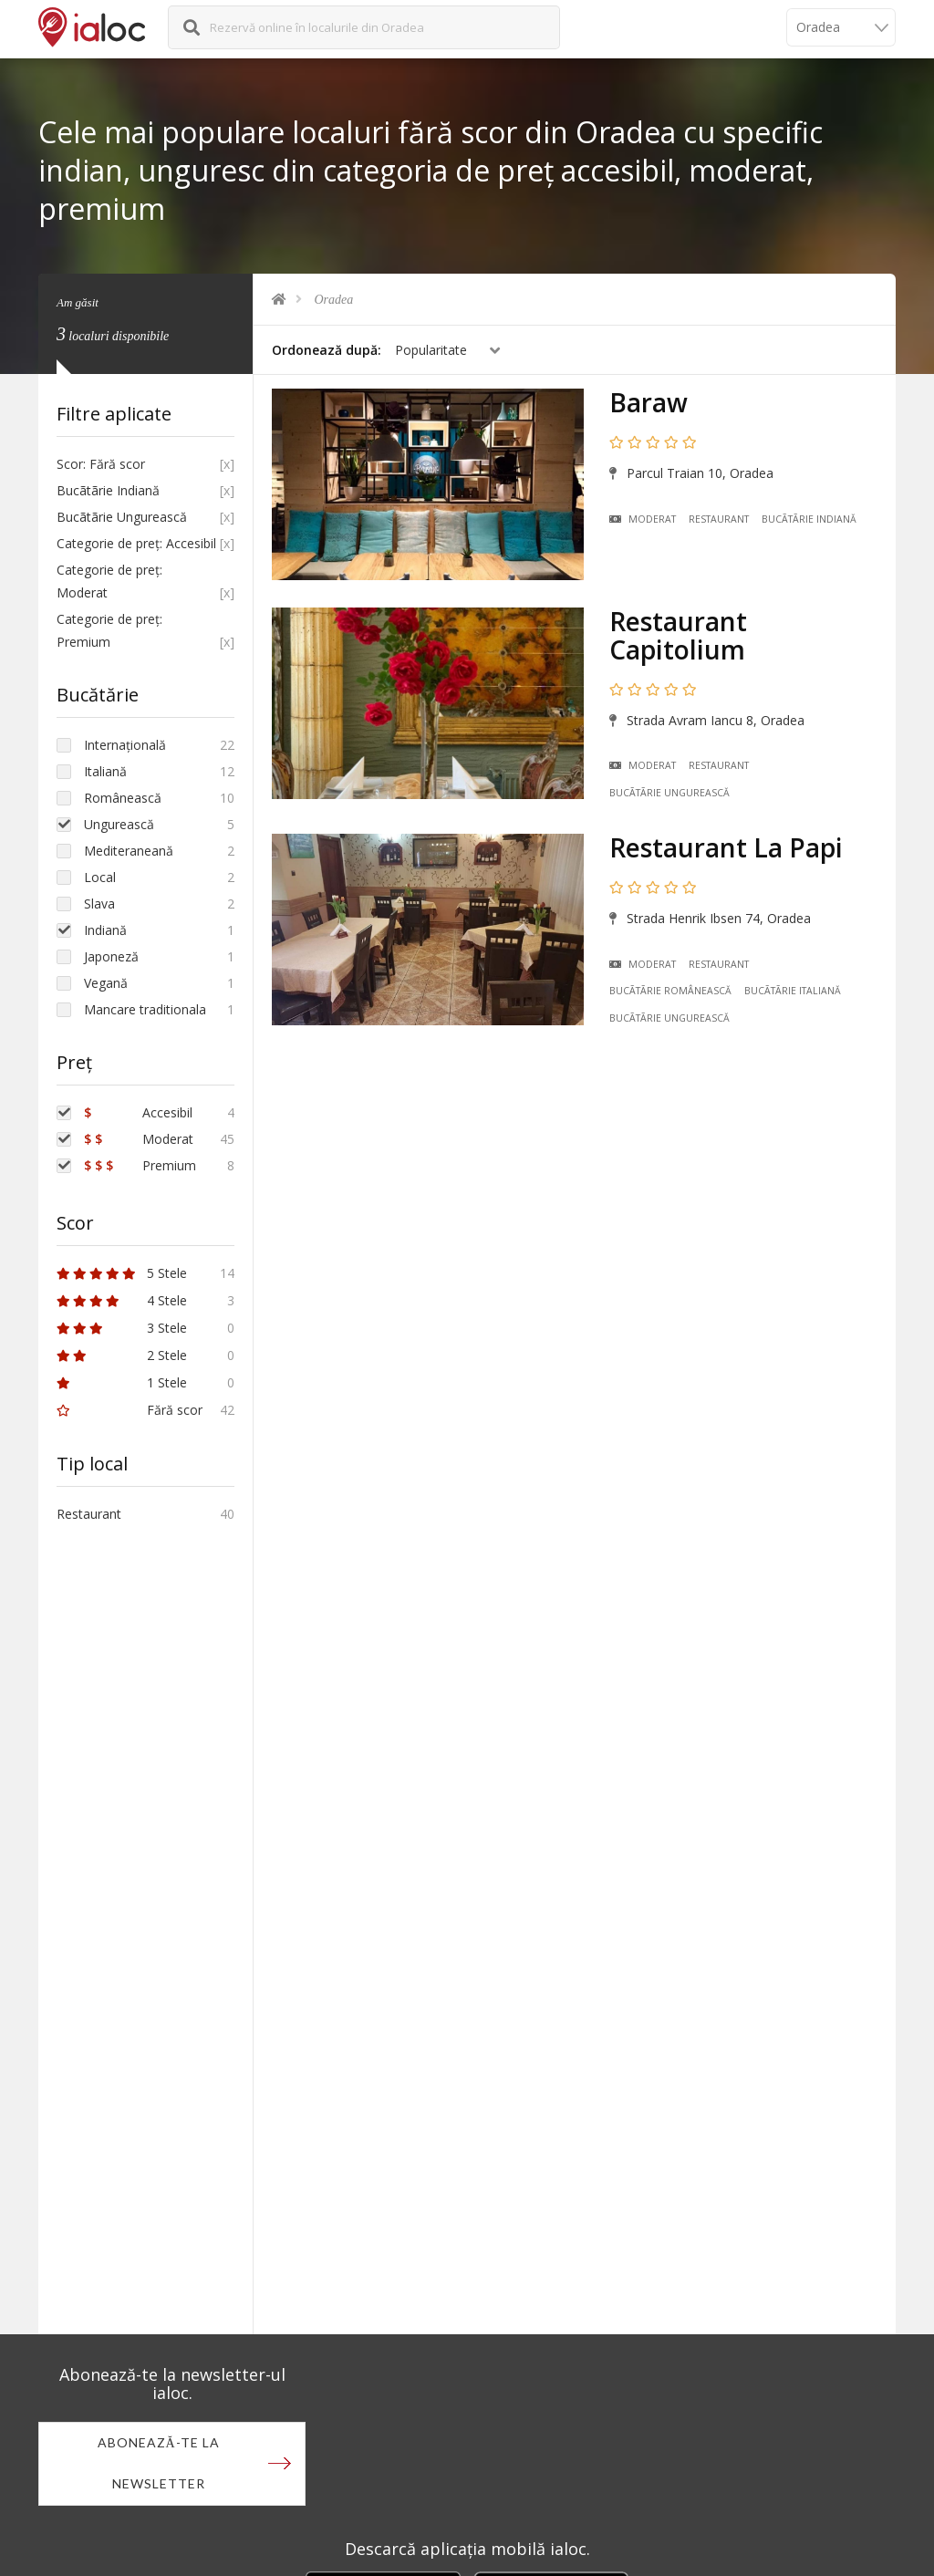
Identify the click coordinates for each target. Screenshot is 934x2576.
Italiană (105, 771)
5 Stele (122, 1273)
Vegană (106, 983)
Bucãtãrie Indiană (809, 519)
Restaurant (719, 519)
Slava (99, 903)
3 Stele (122, 1327)
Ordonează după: (326, 349)
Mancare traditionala (145, 1009)
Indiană (105, 930)
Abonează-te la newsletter (159, 2464)
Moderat (642, 519)
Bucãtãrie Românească (670, 990)
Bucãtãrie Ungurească (669, 792)
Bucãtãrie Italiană (792, 990)
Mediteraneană (128, 850)
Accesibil (138, 1112)
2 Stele (122, 1355)
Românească (122, 797)
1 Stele (122, 1382)
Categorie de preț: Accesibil (136, 543)
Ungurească (119, 824)
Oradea (334, 299)
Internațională (125, 744)
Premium (140, 1165)
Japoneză (111, 956)
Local (100, 877)
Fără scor (129, 1409)
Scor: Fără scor (101, 464)
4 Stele (122, 1300)
